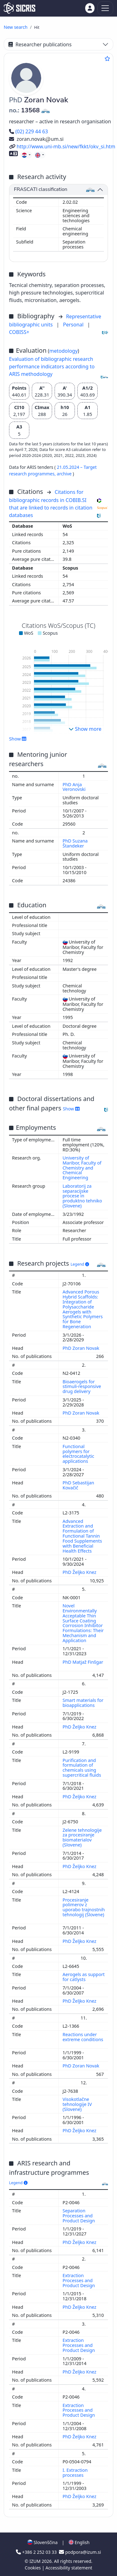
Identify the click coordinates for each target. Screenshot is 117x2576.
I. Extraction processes (75, 2472)
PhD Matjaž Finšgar (83, 1662)
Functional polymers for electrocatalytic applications (79, 1453)
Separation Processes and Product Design (79, 2216)
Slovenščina (42, 2542)
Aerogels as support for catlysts (84, 1976)
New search (15, 27)
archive (65, 474)
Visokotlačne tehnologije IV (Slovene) (77, 2104)
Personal (74, 324)
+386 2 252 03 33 (37, 2552)
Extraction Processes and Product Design (79, 2280)
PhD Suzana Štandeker (75, 843)
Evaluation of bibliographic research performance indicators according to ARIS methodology (52, 366)
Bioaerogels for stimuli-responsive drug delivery (82, 1387)
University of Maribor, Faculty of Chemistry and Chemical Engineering (82, 1167)
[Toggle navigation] (105, 8)
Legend (80, 1264)
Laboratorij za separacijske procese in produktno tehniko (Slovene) (82, 1196)
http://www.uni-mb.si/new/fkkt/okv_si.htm (62, 146)
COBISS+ (19, 332)
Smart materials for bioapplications (83, 1702)
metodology (63, 350)
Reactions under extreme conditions (83, 2036)
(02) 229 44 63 (28, 131)
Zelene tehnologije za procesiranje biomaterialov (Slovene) (82, 1837)
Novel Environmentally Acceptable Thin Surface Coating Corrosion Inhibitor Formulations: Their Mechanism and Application (83, 1623)
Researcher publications (39, 44)
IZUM (35, 2561)
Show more (85, 728)
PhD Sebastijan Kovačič (78, 1485)
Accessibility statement (69, 2568)
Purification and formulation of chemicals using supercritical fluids (82, 1767)
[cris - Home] (19, 8)
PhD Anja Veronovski (75, 786)
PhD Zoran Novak (81, 1348)
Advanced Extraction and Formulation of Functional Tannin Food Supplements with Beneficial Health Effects (82, 1536)
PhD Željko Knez (80, 1572)
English (79, 2542)
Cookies (33, 2568)
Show (18, 738)
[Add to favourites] (107, 58)
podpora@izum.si (80, 2552)
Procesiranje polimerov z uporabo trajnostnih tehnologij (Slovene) (84, 1907)
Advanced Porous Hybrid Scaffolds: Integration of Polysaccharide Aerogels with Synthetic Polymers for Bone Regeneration (83, 1309)
